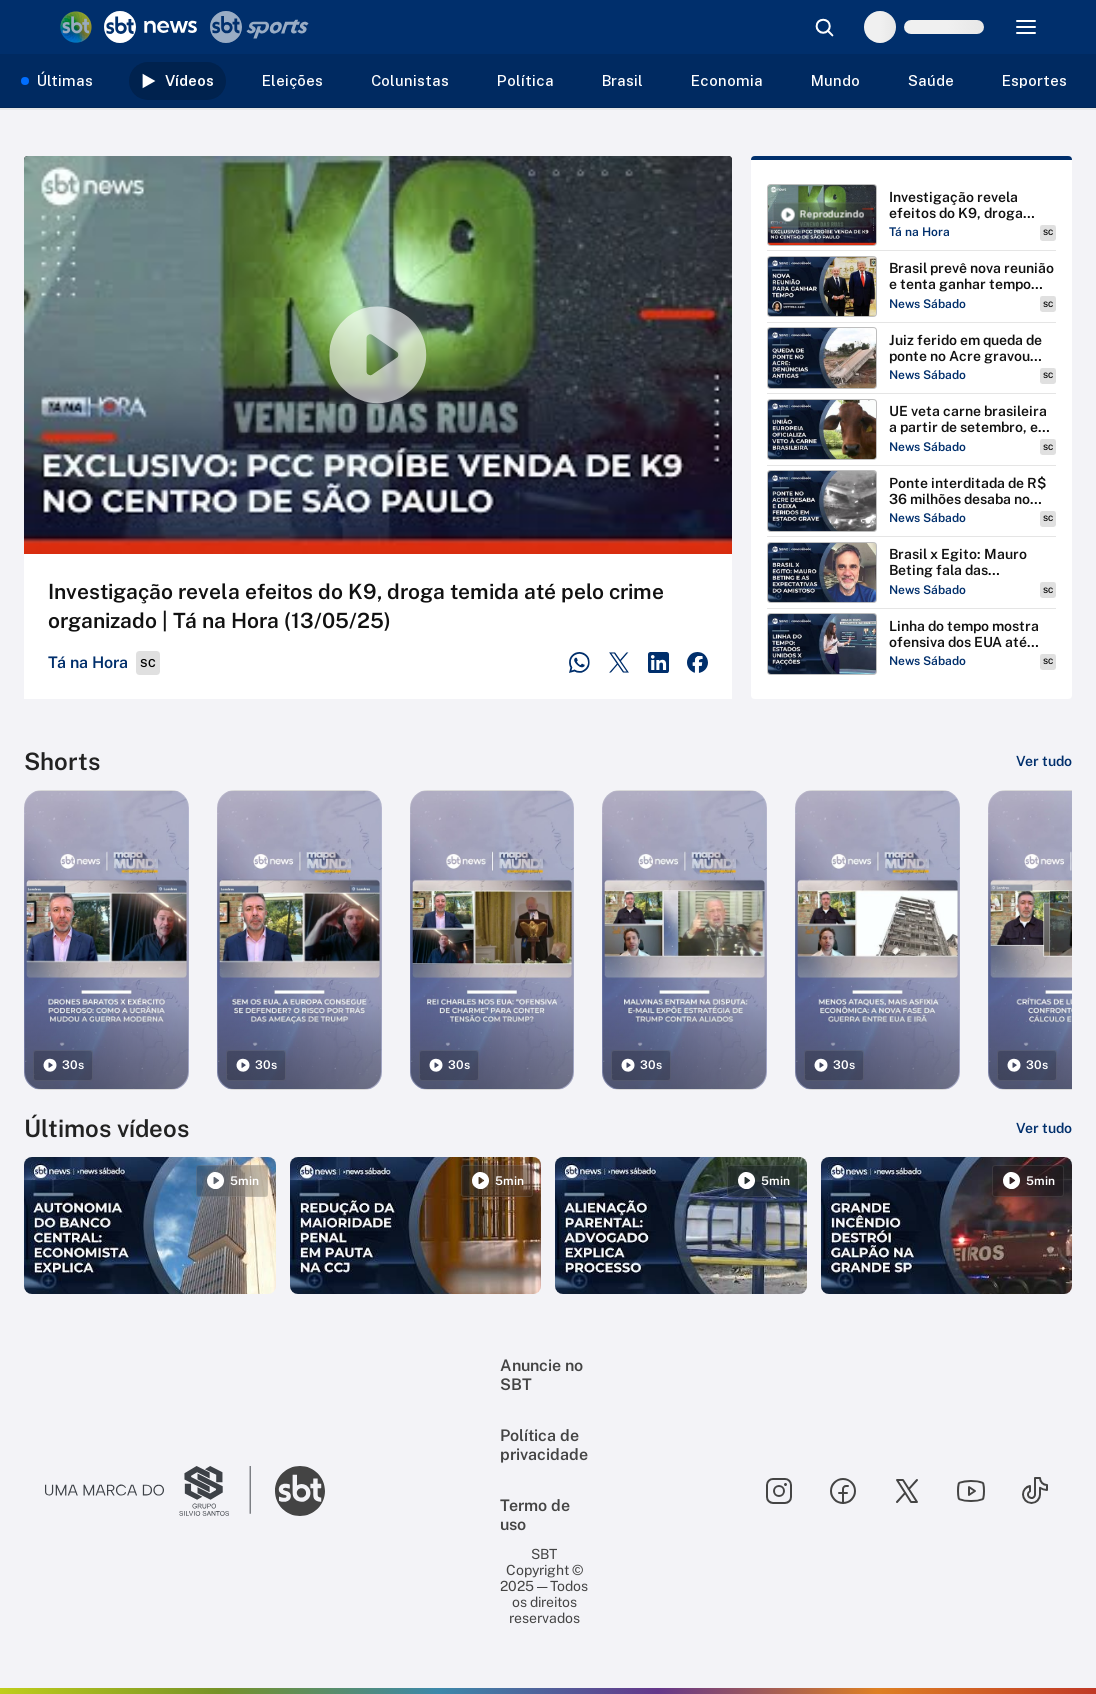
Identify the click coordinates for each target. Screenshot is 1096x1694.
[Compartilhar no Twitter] (619, 662)
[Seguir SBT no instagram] (779, 1491)
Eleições (292, 80)
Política (525, 80)
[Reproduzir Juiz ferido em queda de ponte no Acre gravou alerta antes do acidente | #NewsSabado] (911, 358)
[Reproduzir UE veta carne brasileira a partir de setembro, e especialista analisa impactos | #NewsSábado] (911, 430)
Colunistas (410, 80)
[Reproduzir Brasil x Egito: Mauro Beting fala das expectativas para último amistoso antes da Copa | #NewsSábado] (911, 573)
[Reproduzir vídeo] (378, 355)
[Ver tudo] (1044, 761)
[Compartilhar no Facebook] (697, 662)
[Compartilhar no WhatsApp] (579, 662)
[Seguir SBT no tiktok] (1035, 1491)
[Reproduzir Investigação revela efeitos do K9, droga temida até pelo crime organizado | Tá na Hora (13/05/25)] (911, 215)
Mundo (835, 80)
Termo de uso (535, 1515)
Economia (727, 80)
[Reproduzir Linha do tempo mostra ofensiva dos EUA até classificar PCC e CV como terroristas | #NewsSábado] (911, 644)
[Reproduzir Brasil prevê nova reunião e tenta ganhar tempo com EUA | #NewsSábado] (911, 287)
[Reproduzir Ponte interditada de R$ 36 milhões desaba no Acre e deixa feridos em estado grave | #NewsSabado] (911, 501)
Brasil (622, 80)
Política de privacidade (544, 1445)
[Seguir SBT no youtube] (971, 1491)
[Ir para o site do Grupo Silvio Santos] (148, 1491)
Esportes (1034, 80)
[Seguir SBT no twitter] (907, 1491)
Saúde (931, 80)
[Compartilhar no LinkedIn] (658, 662)
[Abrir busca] (824, 27)
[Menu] (1026, 27)
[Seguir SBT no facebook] (843, 1491)
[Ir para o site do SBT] (300, 1491)
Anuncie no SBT (541, 1375)
